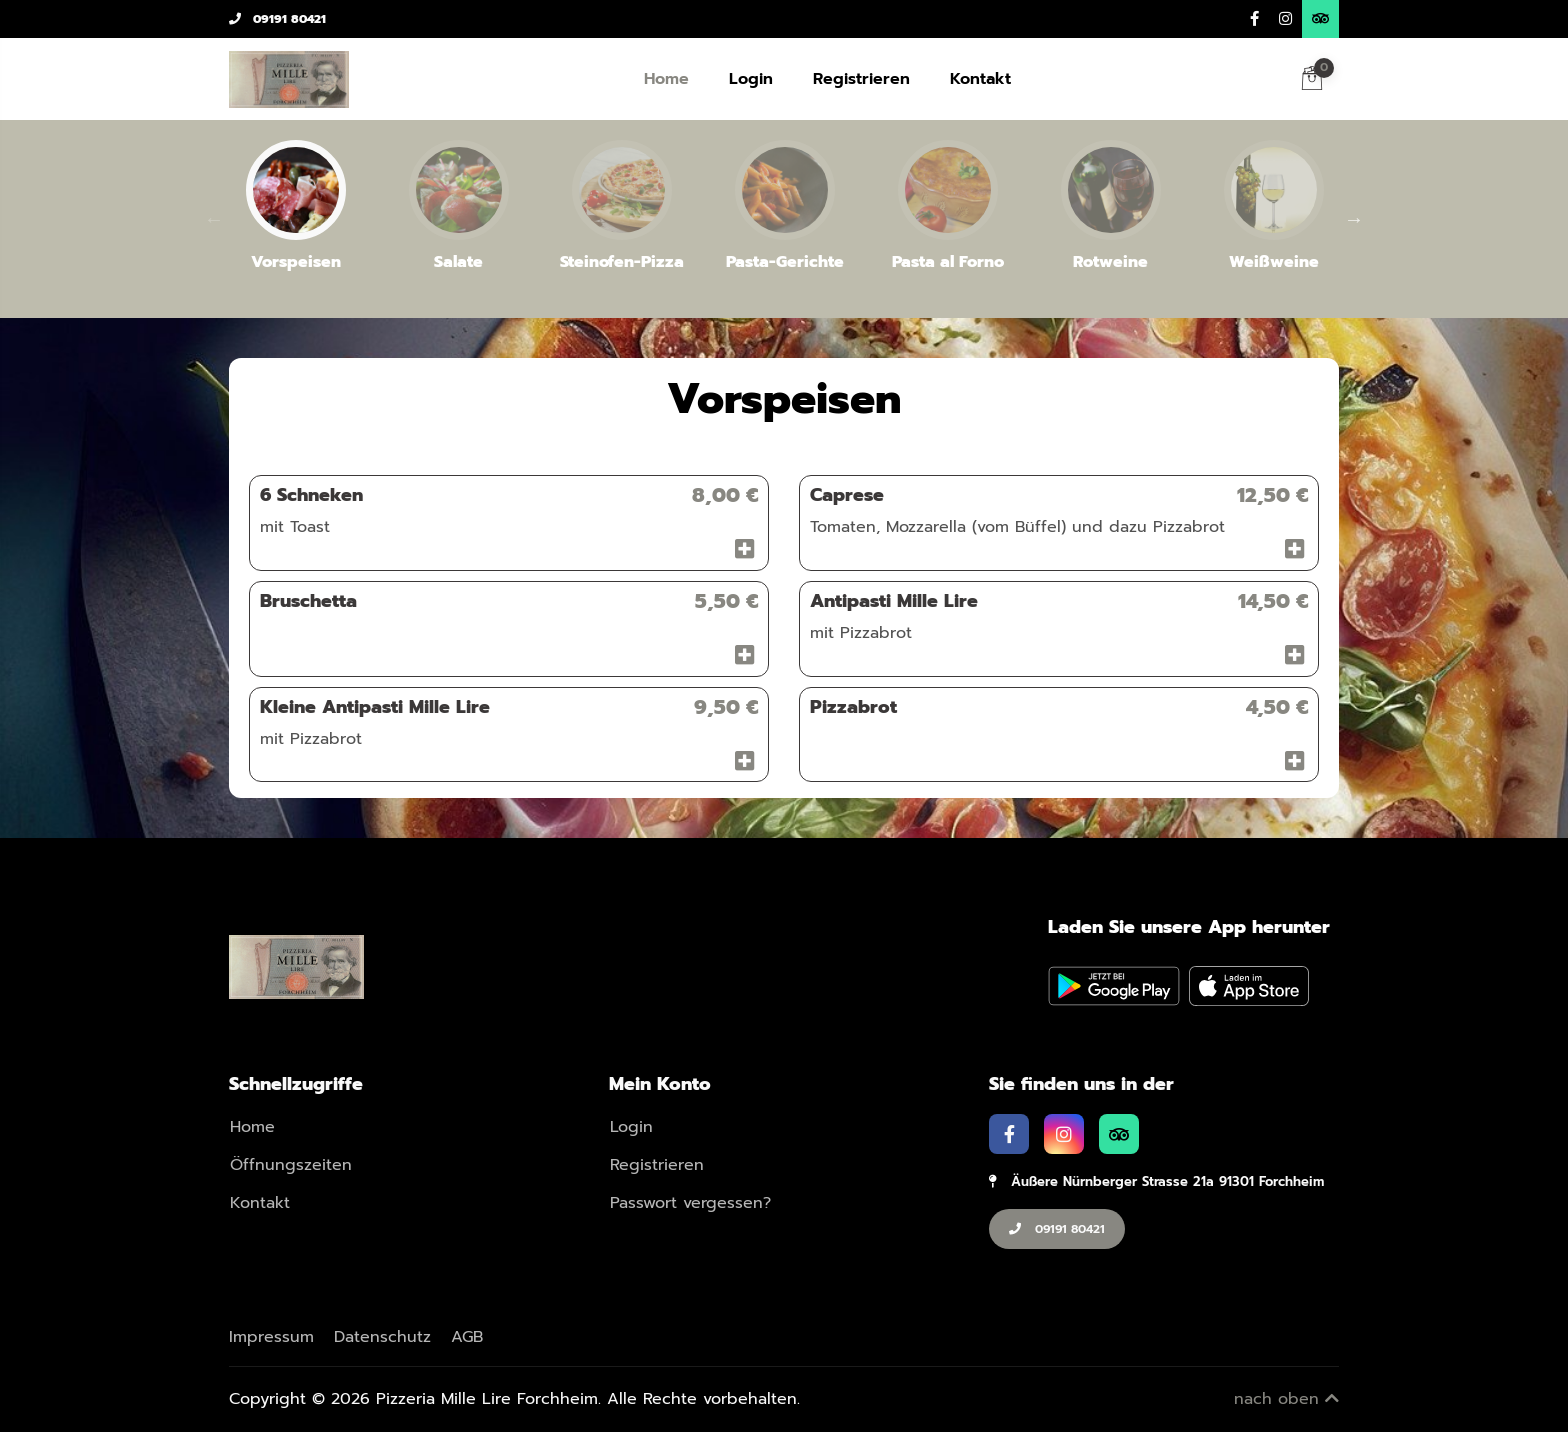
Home (666, 79)
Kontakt (980, 79)
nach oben (1286, 1399)
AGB (467, 1337)
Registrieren (861, 79)
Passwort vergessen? (690, 1203)
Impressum (271, 1337)
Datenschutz (382, 1337)
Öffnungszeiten (291, 1165)
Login (751, 79)
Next (1354, 219)
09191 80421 (277, 19)
